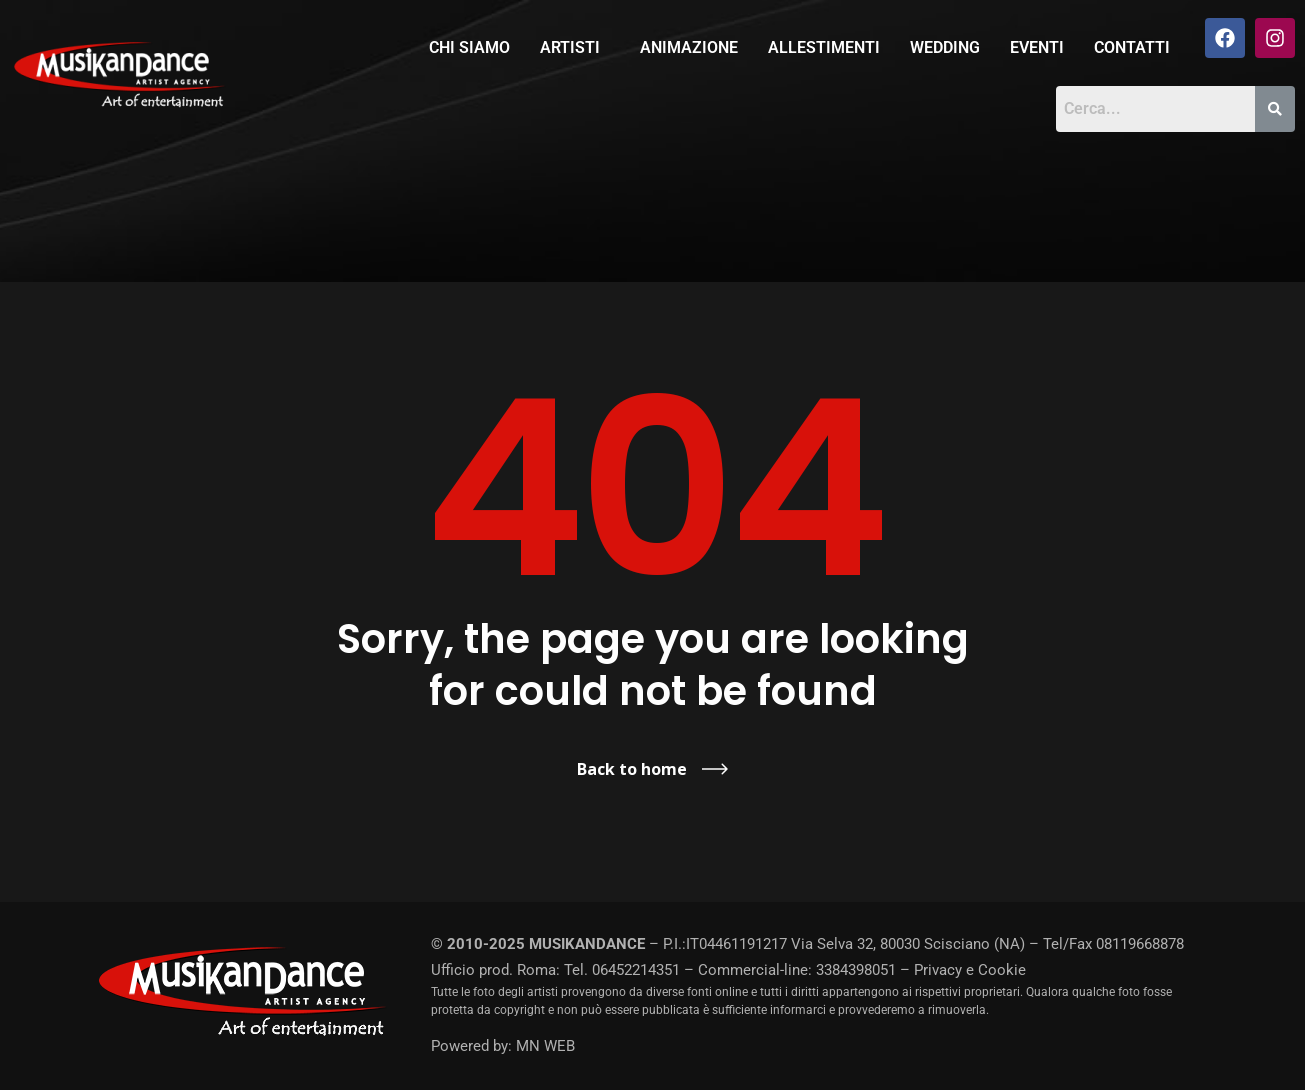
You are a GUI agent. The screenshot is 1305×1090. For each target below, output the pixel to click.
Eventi (1037, 47)
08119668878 (1140, 944)
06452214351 (636, 970)
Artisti (570, 47)
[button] (575, 48)
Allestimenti (824, 47)
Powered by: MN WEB (503, 1046)
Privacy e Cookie (970, 970)
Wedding (945, 47)
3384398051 (856, 970)
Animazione (689, 47)
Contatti (1132, 47)
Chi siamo (469, 47)
